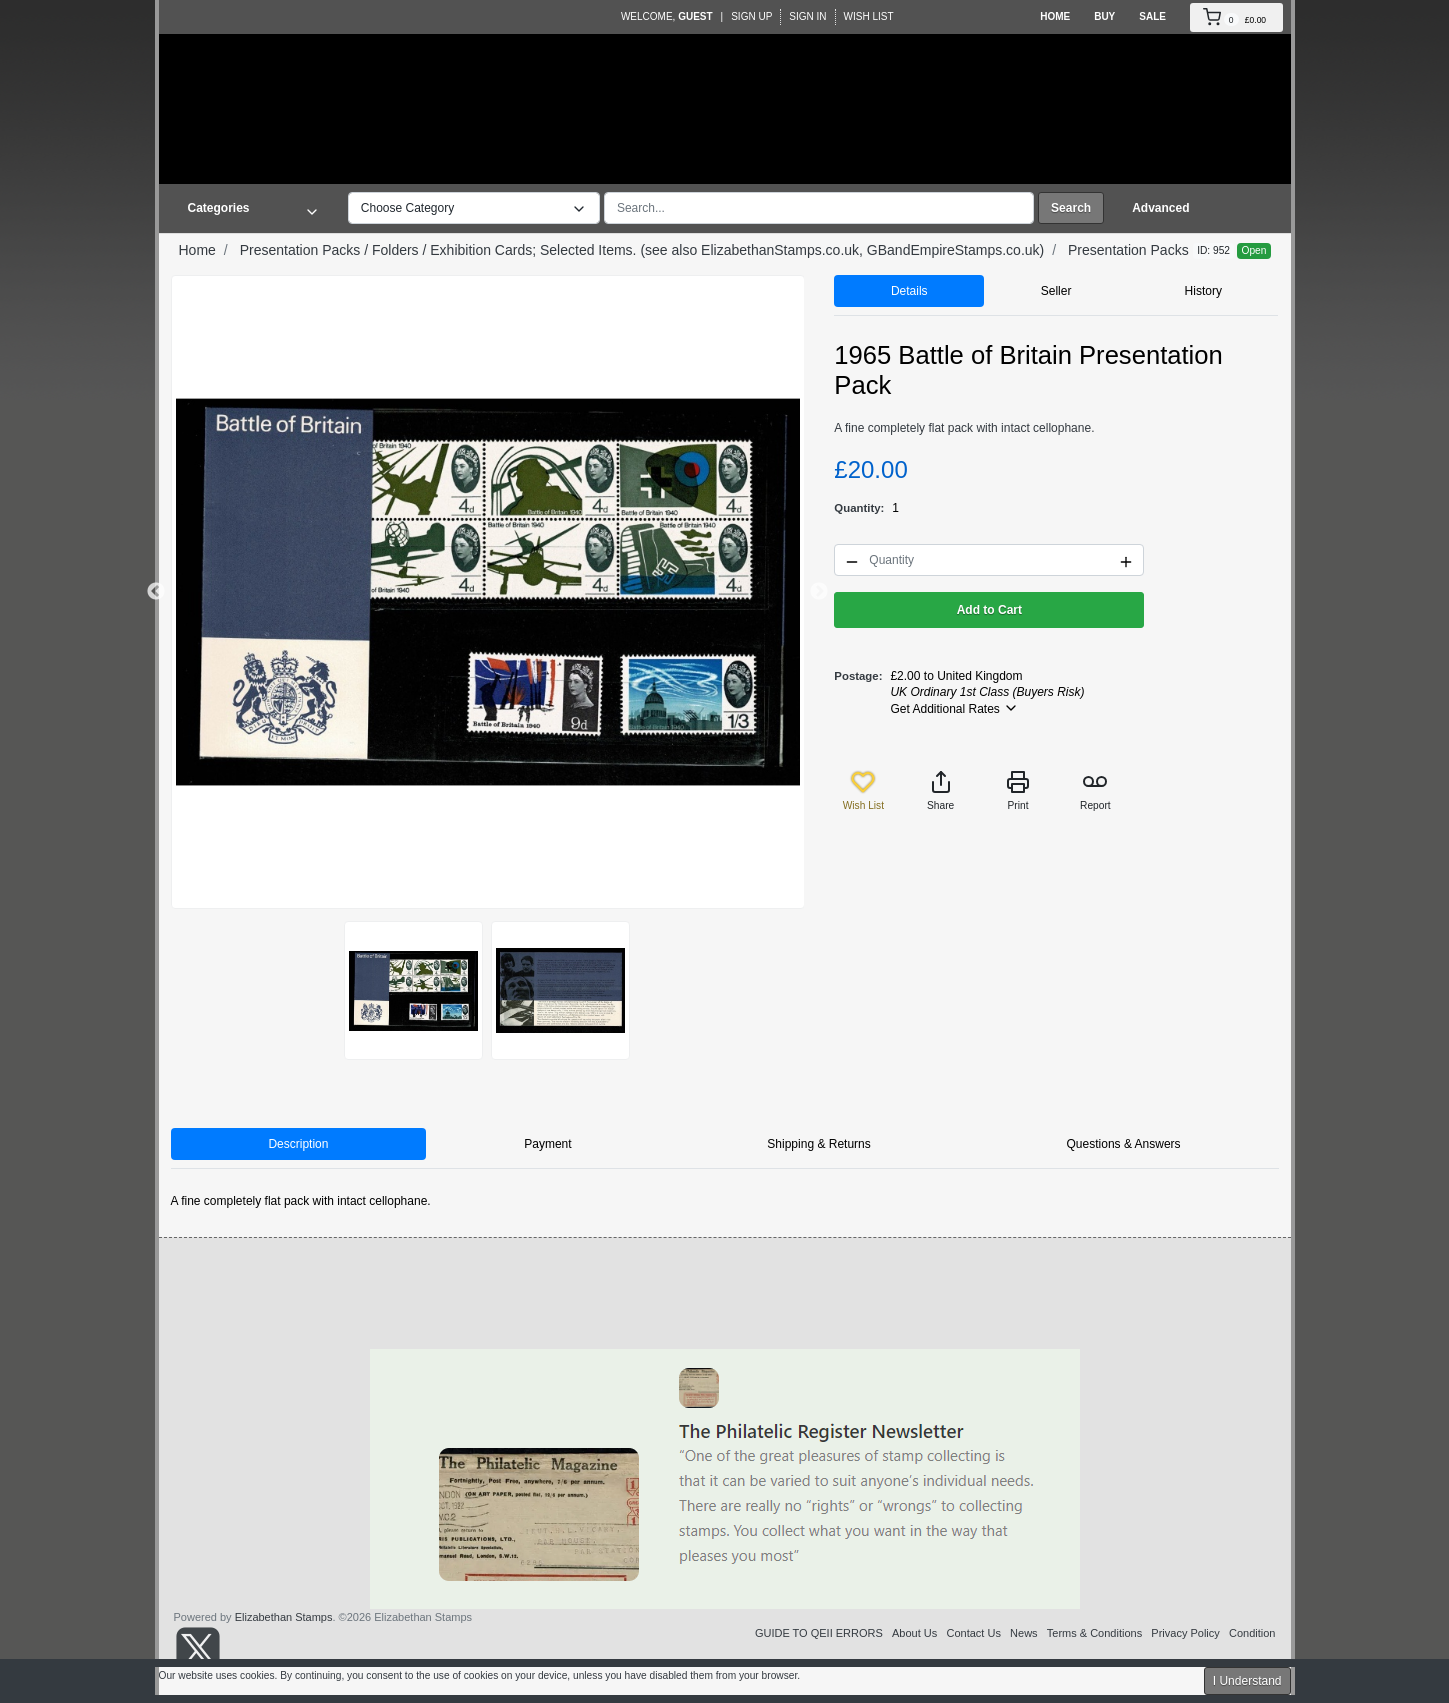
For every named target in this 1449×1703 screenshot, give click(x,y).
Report (1095, 790)
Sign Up (751, 16)
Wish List (869, 16)
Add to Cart (989, 610)
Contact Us (973, 1633)
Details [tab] (909, 291)
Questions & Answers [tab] (1124, 1144)
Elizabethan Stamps (284, 1617)
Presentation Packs (1128, 250)
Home (1055, 16)
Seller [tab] (1056, 291)
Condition (1252, 1633)
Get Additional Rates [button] (954, 708)
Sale (1152, 16)
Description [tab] (298, 1144)
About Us (914, 1633)
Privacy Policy (1185, 1633)
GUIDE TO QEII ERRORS (819, 1633)
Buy (1104, 16)
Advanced (1160, 208)
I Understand (1247, 1681)
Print (1018, 790)
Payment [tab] (547, 1144)
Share (940, 790)
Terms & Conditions (1094, 1633)
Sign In (807, 16)
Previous (156, 592)
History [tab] (1203, 291)
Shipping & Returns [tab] (818, 1144)
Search (1071, 208)
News (1024, 1633)
